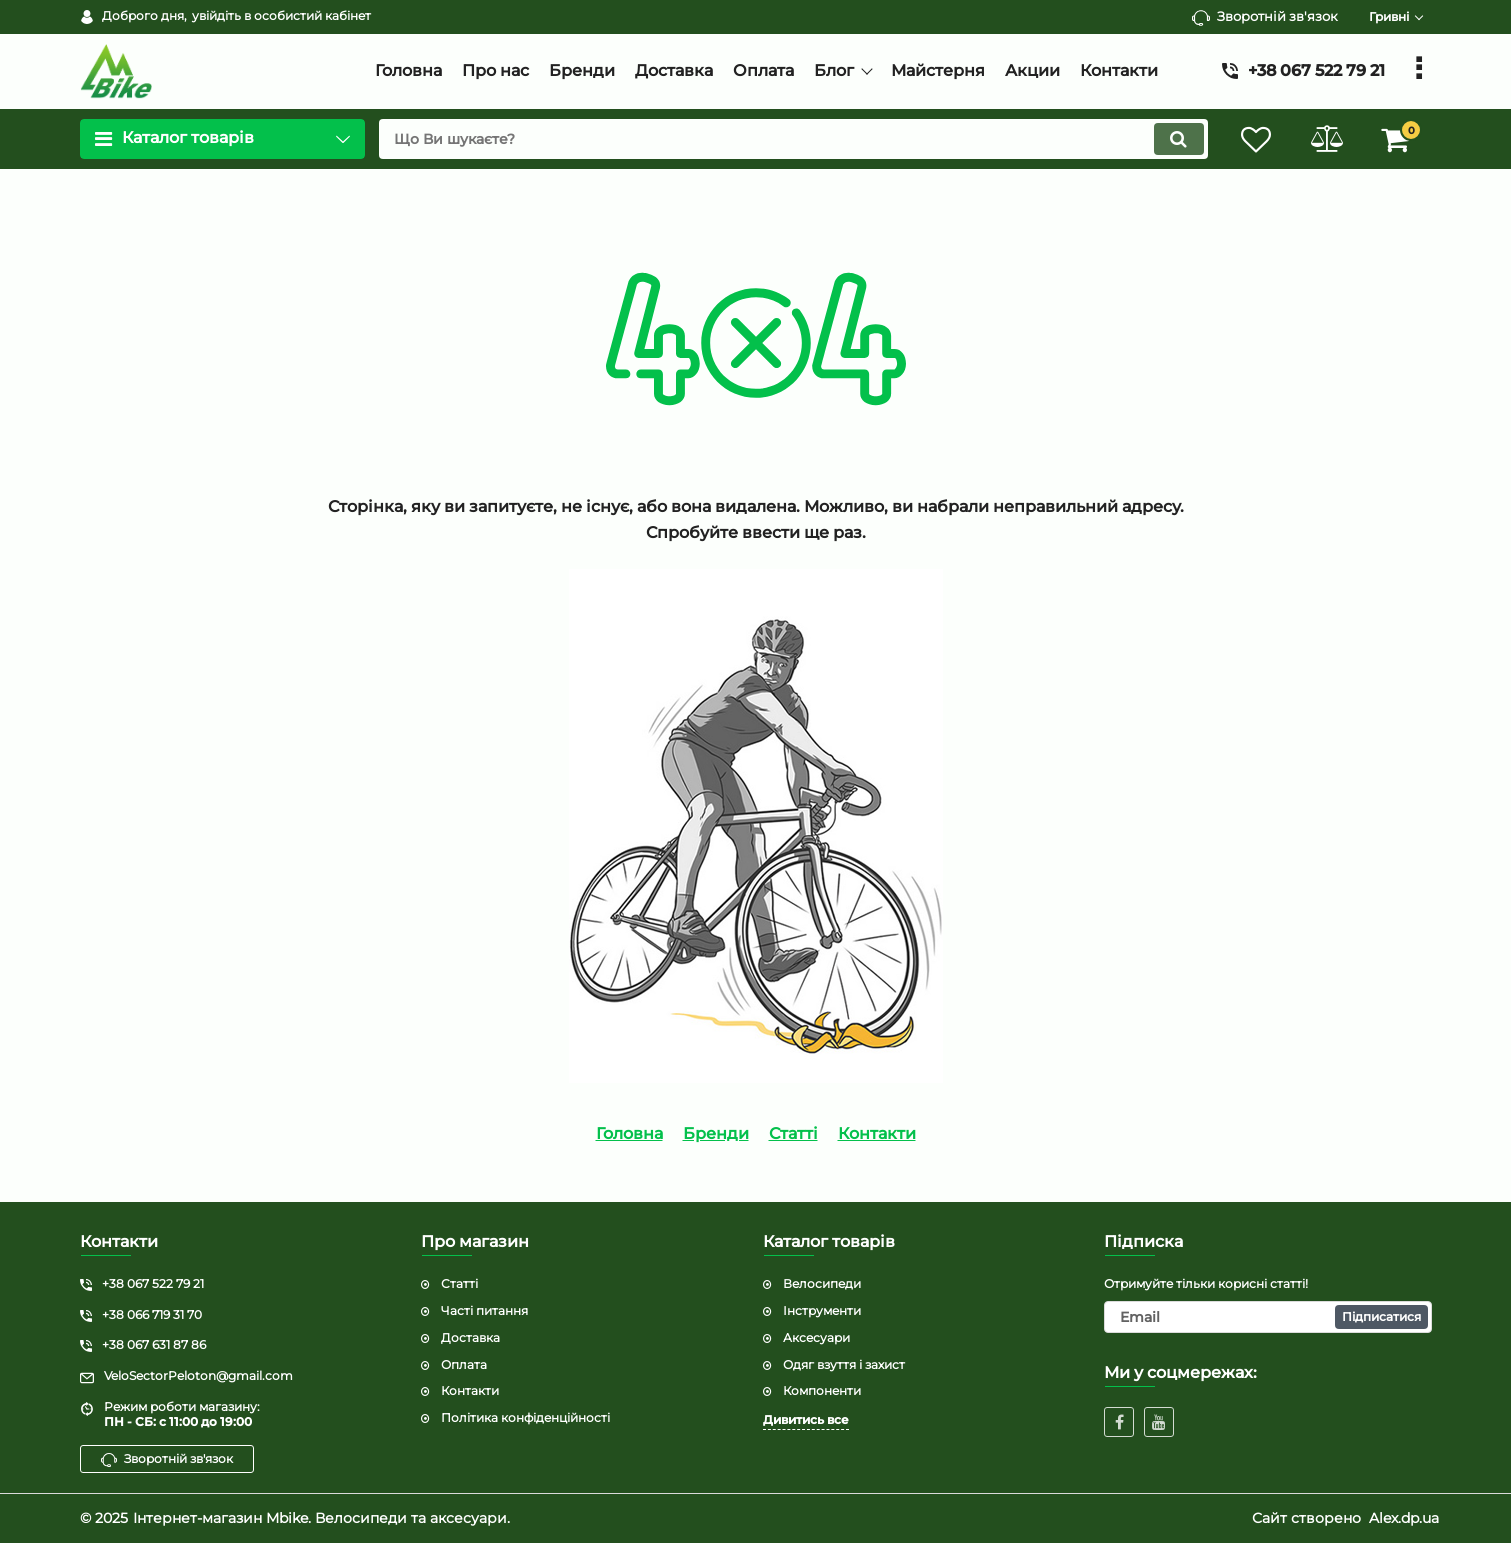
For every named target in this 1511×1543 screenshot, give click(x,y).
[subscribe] (1268, 1317)
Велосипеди (822, 1283)
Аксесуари (816, 1337)
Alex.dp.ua (1404, 1518)
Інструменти (822, 1310)
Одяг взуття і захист (844, 1364)
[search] (793, 139)
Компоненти (822, 1390)
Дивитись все (806, 1419)
